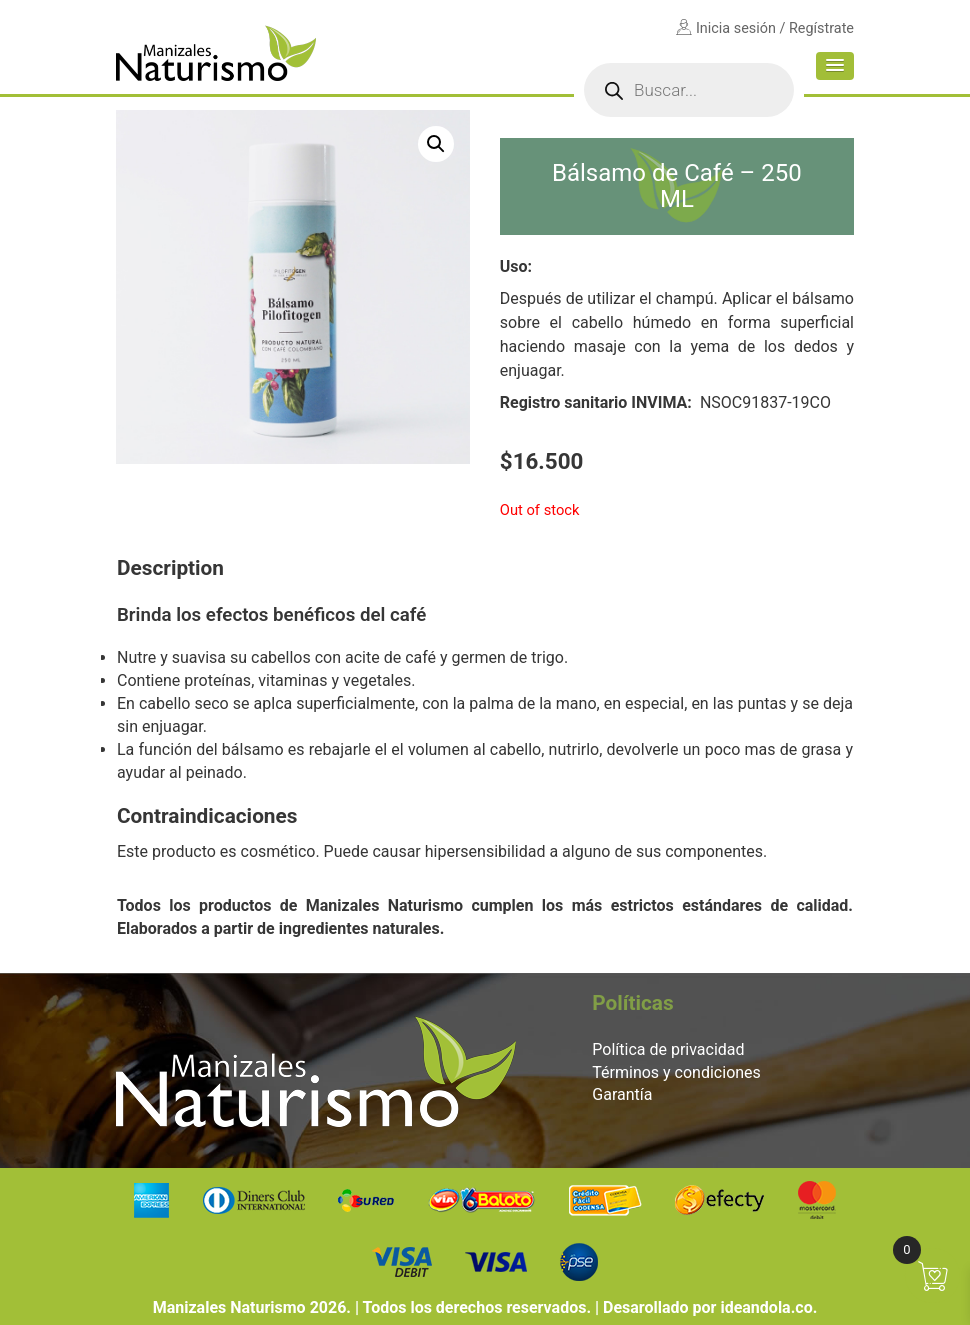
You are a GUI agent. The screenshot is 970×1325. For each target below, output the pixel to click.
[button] (835, 66)
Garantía (622, 1094)
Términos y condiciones (676, 1072)
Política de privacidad (668, 1049)
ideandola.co (766, 1307)
